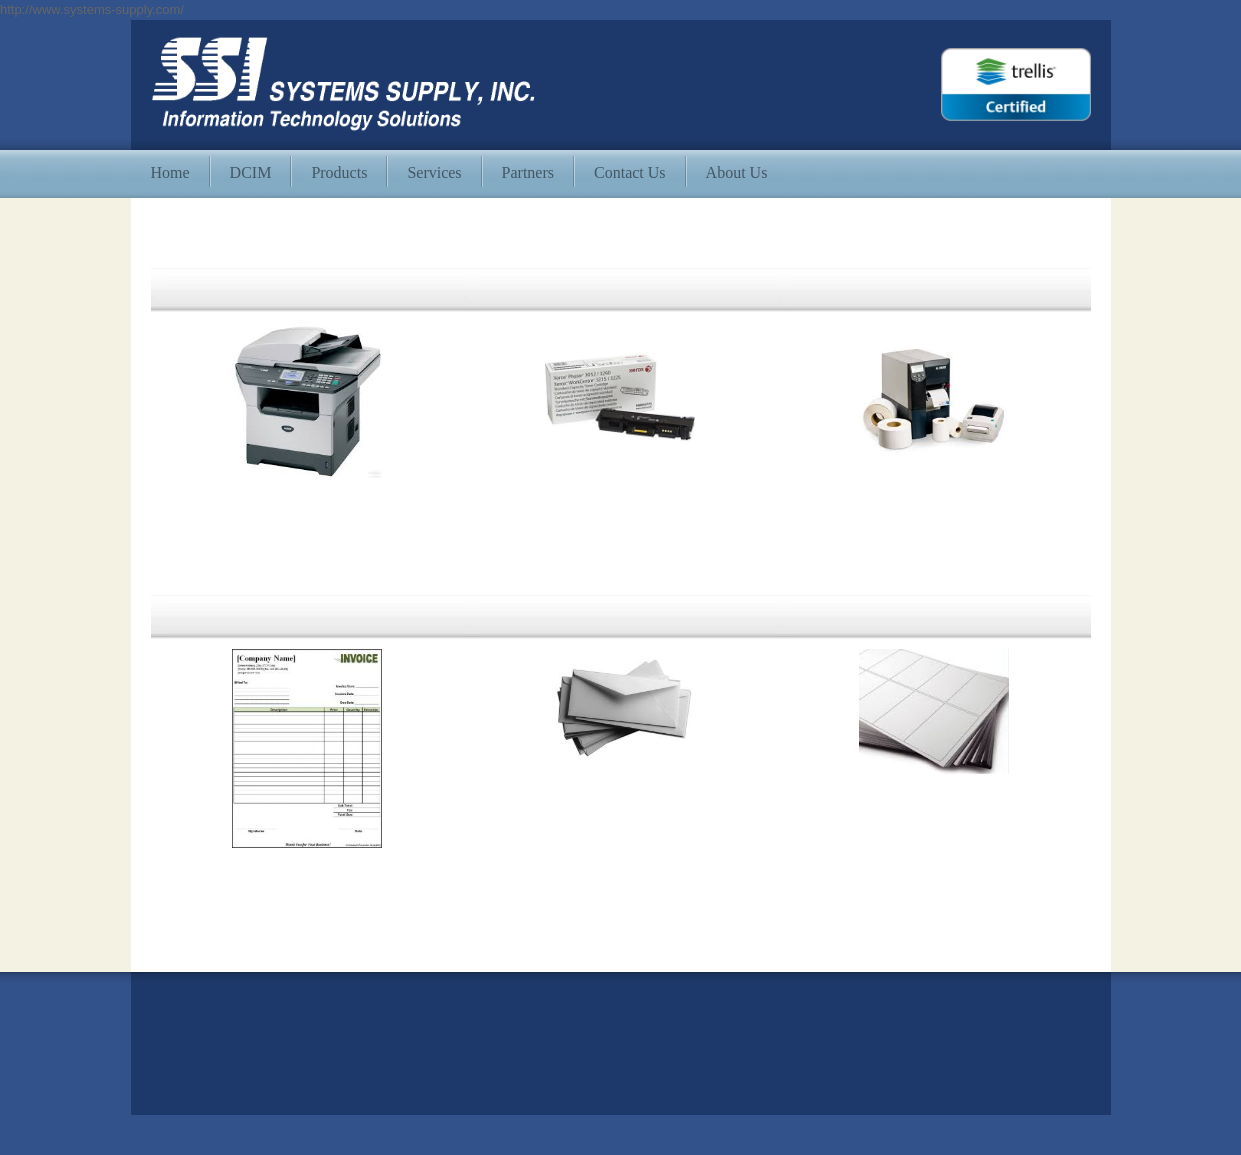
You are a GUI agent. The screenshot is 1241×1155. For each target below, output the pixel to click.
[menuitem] (170, 174)
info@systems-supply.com (226, 1045)
